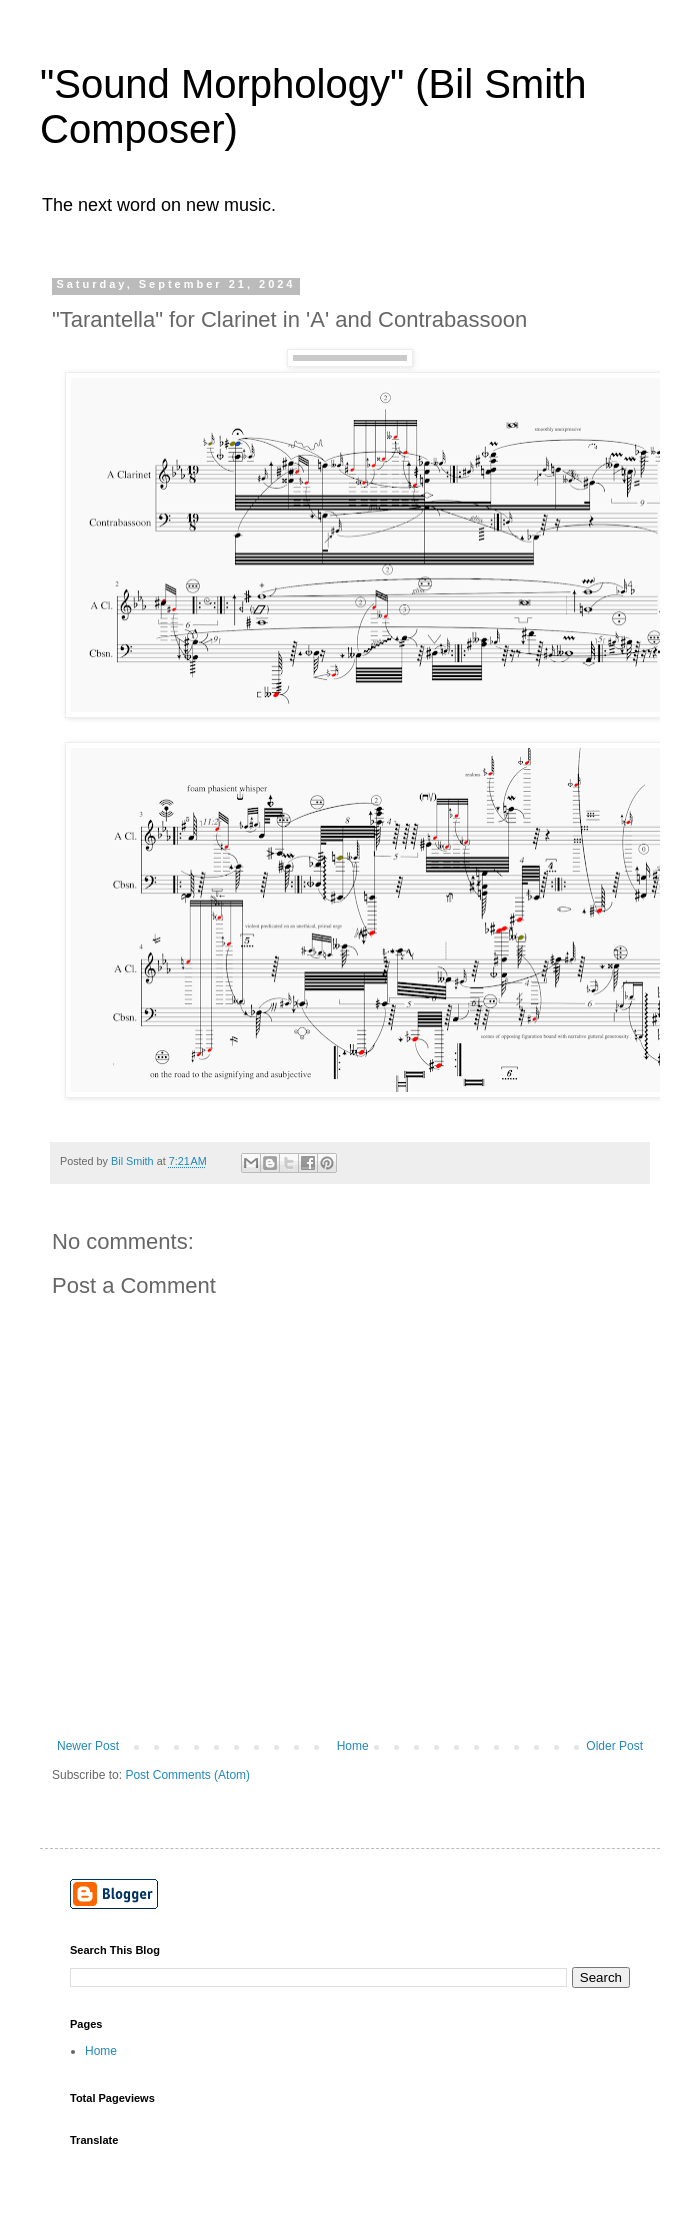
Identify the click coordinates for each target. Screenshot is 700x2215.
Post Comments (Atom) (187, 1775)
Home (353, 1746)
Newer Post (88, 1746)
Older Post (614, 1746)
